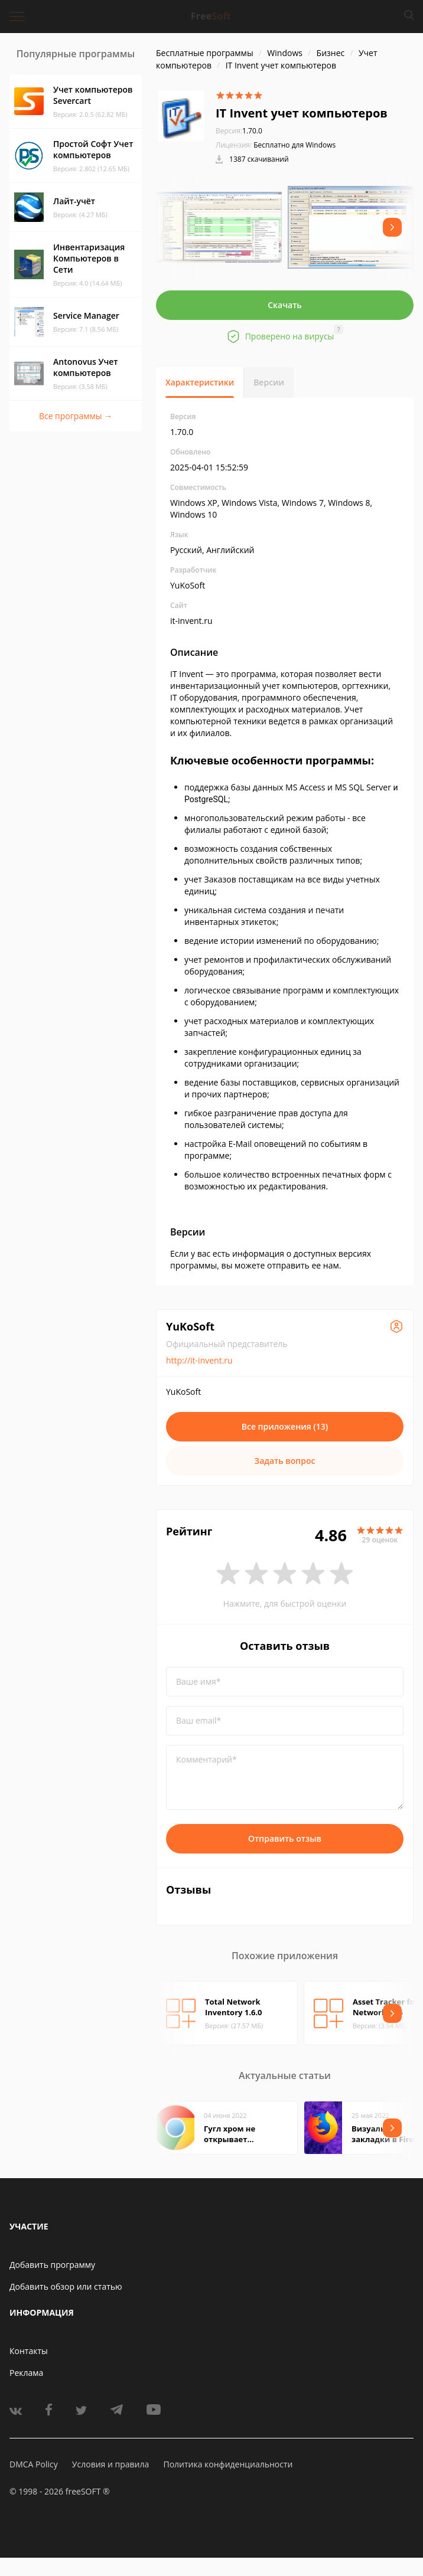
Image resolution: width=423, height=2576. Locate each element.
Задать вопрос (285, 1460)
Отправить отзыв (284, 1838)
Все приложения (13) (285, 1426)
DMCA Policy (33, 2464)
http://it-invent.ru (199, 1360)
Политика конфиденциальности (227, 2464)
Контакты (28, 2350)
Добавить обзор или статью (65, 2286)
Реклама (26, 2372)
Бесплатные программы (204, 52)
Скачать (285, 304)
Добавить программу (52, 2264)
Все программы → (75, 415)
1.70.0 (239, 131)
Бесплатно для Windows (294, 145)
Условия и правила (110, 2464)
